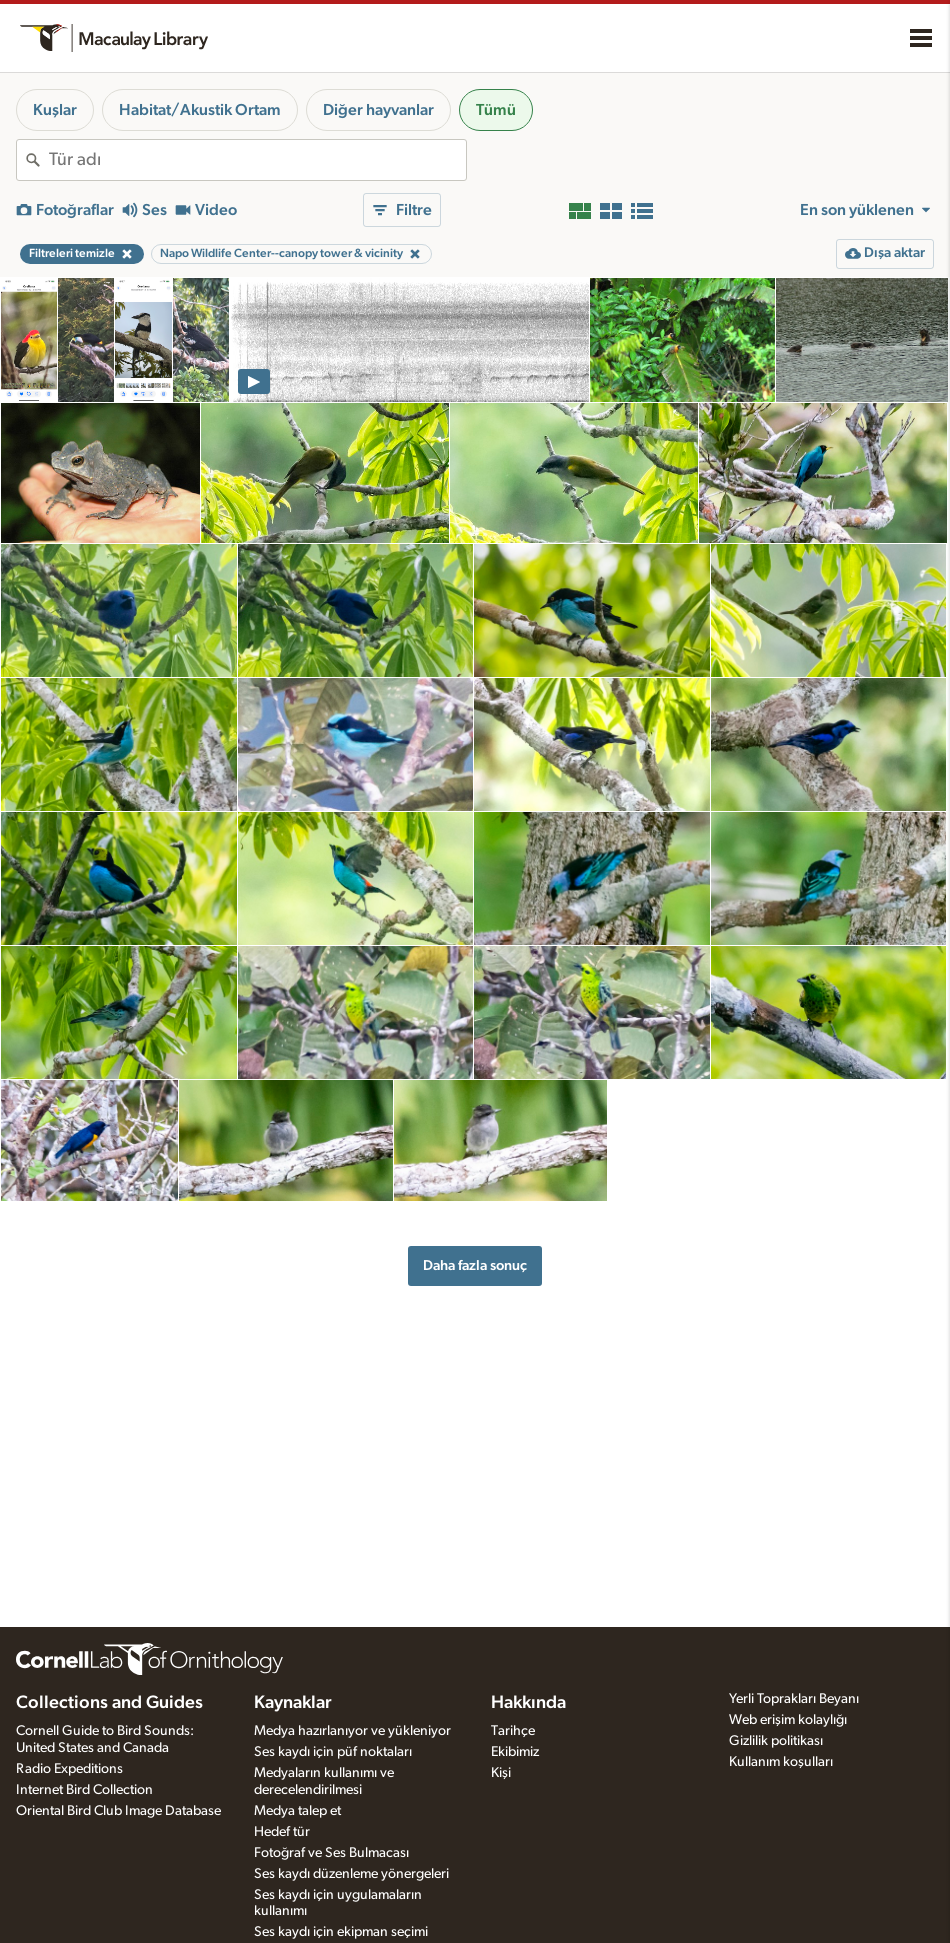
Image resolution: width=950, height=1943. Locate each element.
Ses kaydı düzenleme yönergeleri (351, 1874)
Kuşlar (55, 110)
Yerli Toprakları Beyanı (794, 1699)
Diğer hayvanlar (378, 110)
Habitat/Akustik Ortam (200, 110)
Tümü (496, 110)
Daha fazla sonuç (475, 1265)
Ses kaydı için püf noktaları (333, 1752)
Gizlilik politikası (776, 1741)
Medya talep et (297, 1811)
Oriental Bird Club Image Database (118, 1811)
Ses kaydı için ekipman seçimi (341, 1932)
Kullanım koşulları (781, 1762)
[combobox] (257, 160)
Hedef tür (282, 1832)
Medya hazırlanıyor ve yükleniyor (352, 1731)
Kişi (501, 1773)
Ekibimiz (515, 1752)
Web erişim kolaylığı (788, 1720)
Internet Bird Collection (84, 1790)
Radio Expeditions (69, 1769)
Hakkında (528, 1703)
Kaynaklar (293, 1703)
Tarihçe (513, 1731)
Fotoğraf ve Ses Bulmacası (331, 1853)
